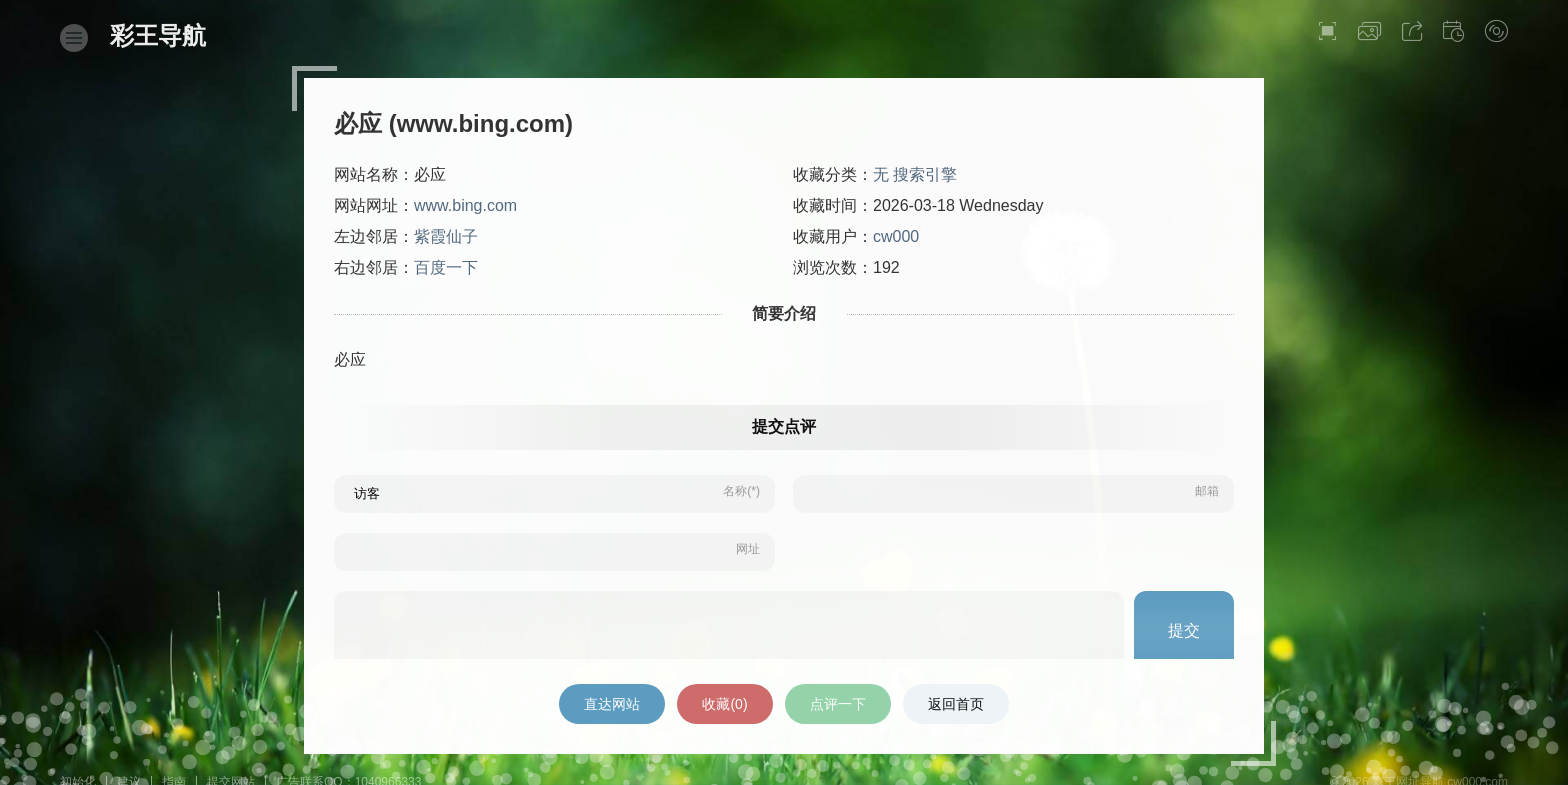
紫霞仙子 (446, 236)
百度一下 (446, 267)
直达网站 (612, 704)
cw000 (896, 236)
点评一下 (838, 704)
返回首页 (956, 704)
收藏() (724, 704)
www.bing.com (465, 205)
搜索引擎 (925, 174)
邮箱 (1207, 491)
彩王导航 (158, 35)
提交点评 (784, 426)
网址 (748, 549)
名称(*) (741, 491)
